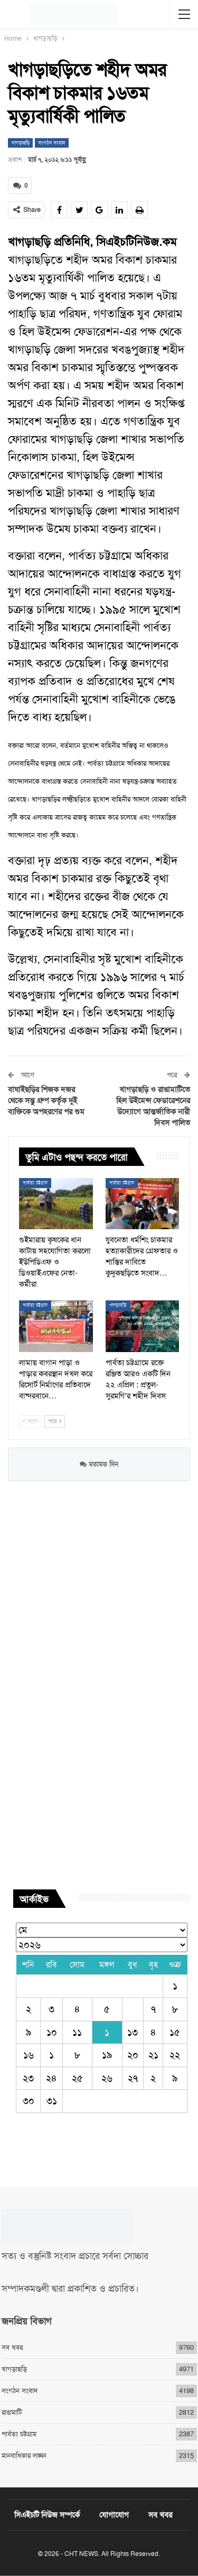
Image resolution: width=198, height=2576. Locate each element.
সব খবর (12, 2347)
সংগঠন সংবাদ (51, 142)
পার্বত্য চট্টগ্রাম (35, 1183)
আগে (30, 1421)
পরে (54, 1421)
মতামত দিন (99, 1464)
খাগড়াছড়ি (20, 142)
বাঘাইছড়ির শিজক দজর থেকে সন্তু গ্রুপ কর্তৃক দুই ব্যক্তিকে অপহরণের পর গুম (46, 1100)
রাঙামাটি (12, 2412)
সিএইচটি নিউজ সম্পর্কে (47, 2515)
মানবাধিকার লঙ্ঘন (24, 2455)
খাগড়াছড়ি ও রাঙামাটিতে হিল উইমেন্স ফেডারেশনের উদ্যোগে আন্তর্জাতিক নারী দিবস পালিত (153, 1106)
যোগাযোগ (114, 2515)
